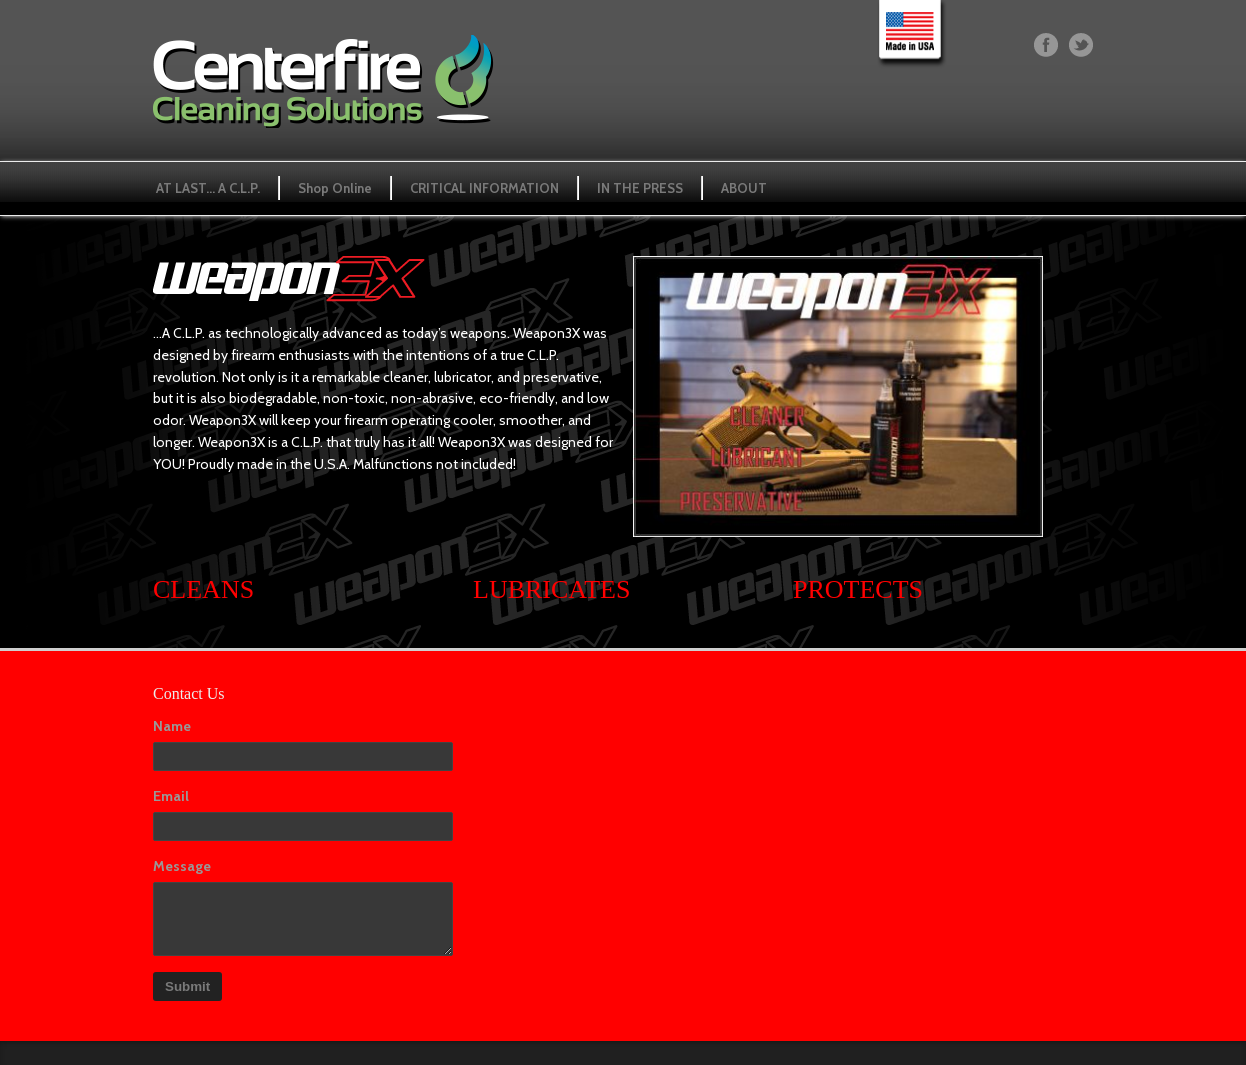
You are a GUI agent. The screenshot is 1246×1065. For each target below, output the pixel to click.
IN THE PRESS (640, 188)
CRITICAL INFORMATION (484, 188)
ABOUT (744, 188)
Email (171, 796)
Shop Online (335, 188)
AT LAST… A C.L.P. (208, 188)
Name (172, 726)
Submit (187, 986)
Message (182, 866)
